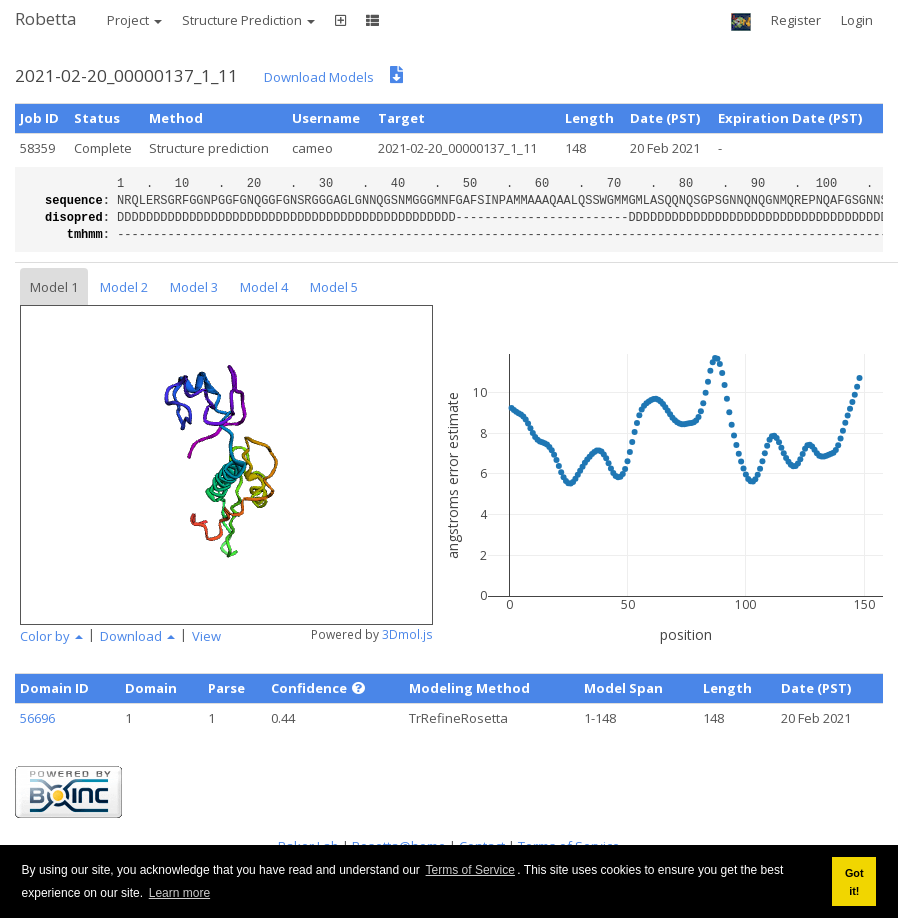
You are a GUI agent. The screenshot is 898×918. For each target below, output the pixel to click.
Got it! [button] (854, 882)
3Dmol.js (407, 634)
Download (137, 636)
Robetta (46, 18)
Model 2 (124, 287)
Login (857, 20)
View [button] (206, 636)
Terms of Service (470, 870)
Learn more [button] (179, 893)
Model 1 (54, 287)
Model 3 (194, 287)
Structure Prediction (248, 20)
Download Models (319, 77)
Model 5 (334, 287)
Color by (51, 636)
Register (796, 20)
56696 (37, 718)
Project (134, 20)
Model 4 (264, 287)
